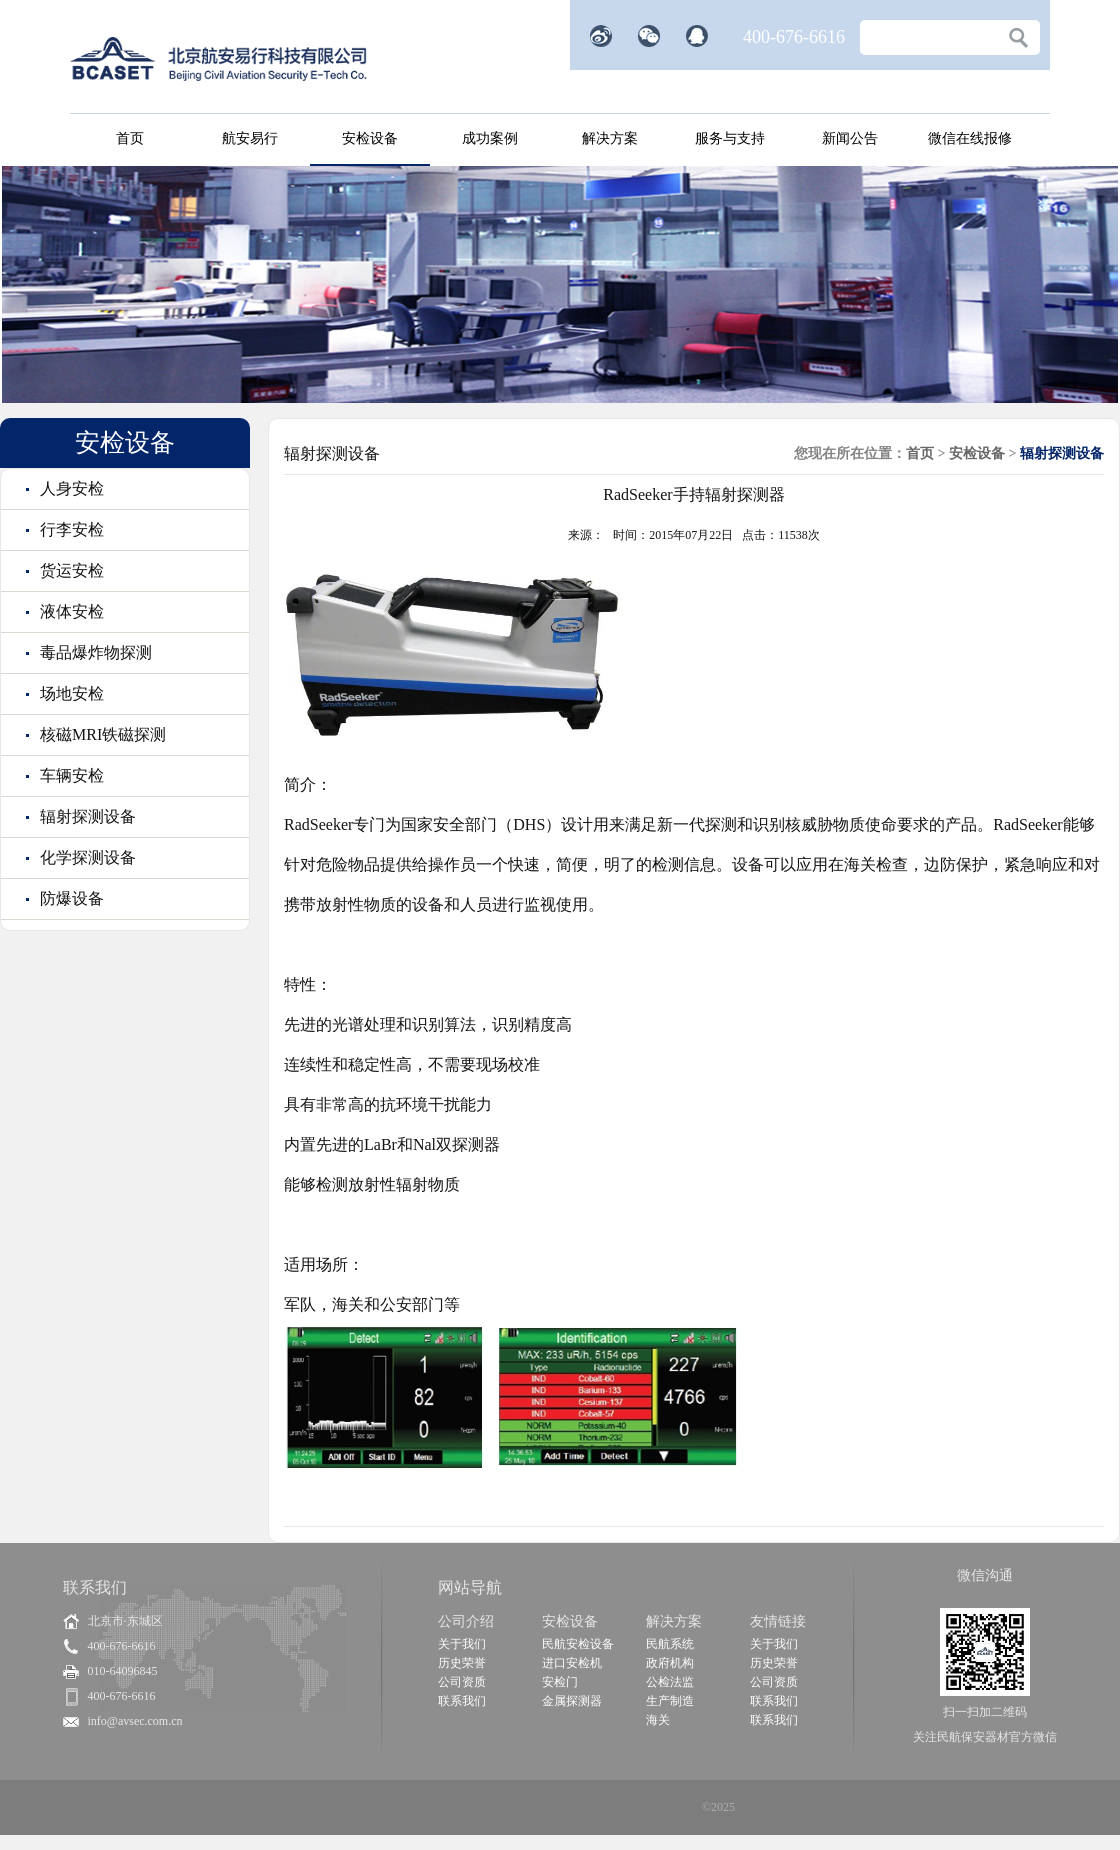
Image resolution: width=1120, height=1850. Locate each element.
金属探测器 (572, 1701)
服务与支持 (730, 138)
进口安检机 (572, 1663)
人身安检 (70, 488)
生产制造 (670, 1701)
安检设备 (370, 138)
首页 (130, 138)
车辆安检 (70, 775)
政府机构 (670, 1663)
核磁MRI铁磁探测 (101, 734)
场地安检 (70, 693)
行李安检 (70, 529)
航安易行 (250, 138)
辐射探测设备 (86, 816)
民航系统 (670, 1644)
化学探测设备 (86, 857)
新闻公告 (850, 138)
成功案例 (490, 138)
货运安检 (70, 570)
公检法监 (670, 1682)
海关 (658, 1720)
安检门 (560, 1682)
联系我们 (462, 1701)
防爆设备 (70, 898)
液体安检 (70, 611)
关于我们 (462, 1644)
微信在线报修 (970, 138)
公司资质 (462, 1682)
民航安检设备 (578, 1644)
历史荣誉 (462, 1663)
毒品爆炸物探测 (94, 652)
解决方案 (610, 138)
